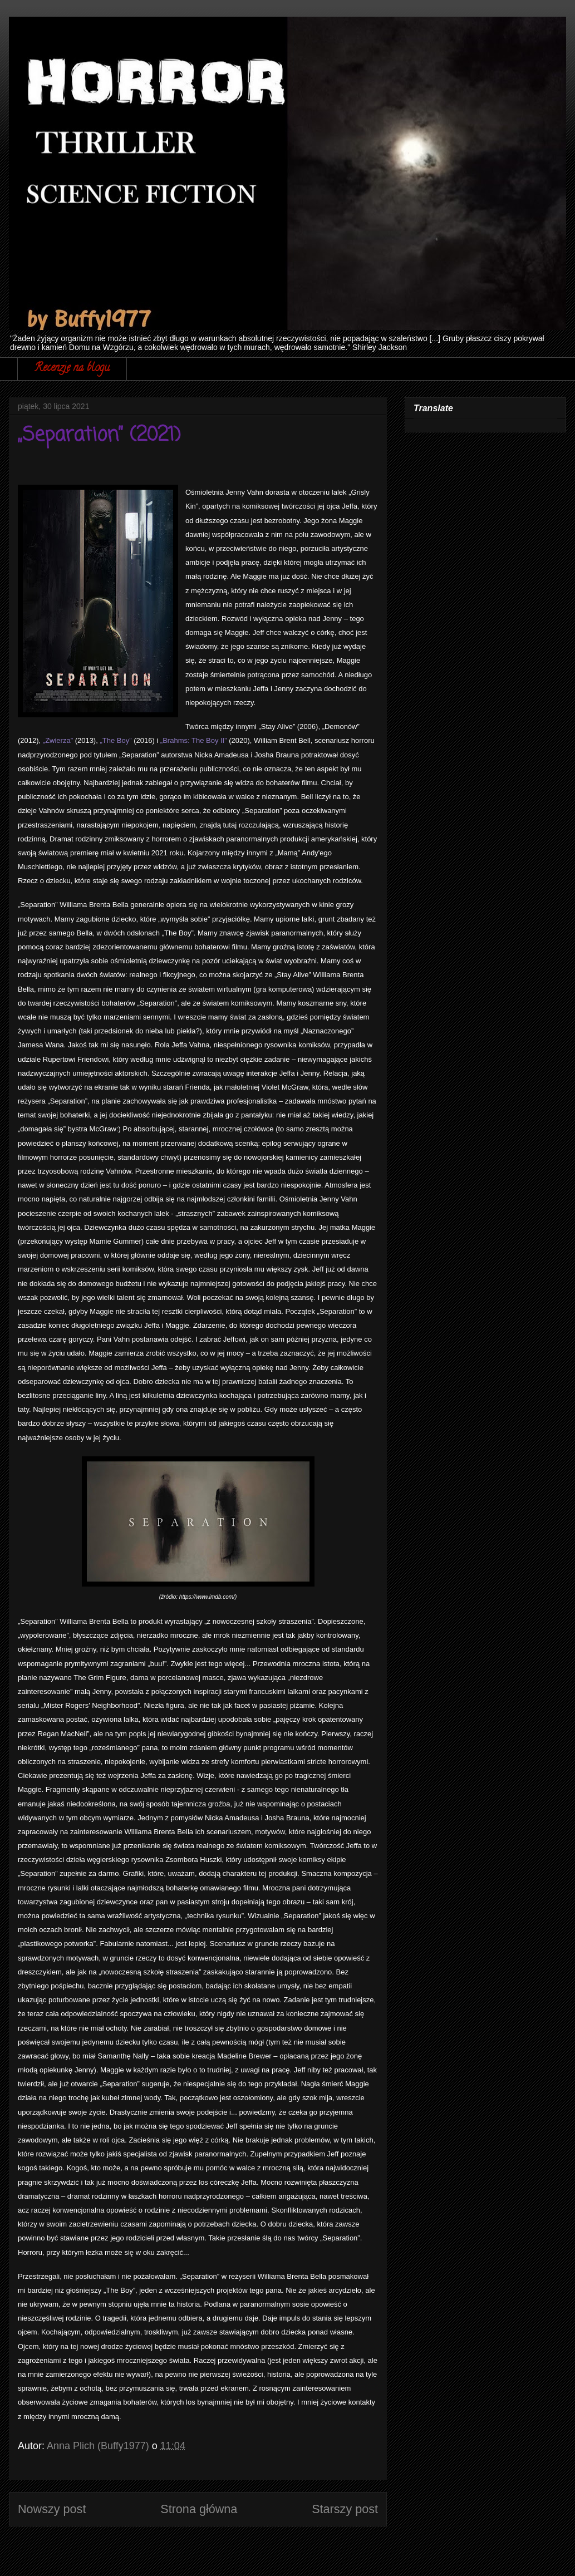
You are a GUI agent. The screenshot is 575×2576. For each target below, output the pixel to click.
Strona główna (198, 2509)
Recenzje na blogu (72, 368)
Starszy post (345, 2509)
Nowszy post (52, 2509)
